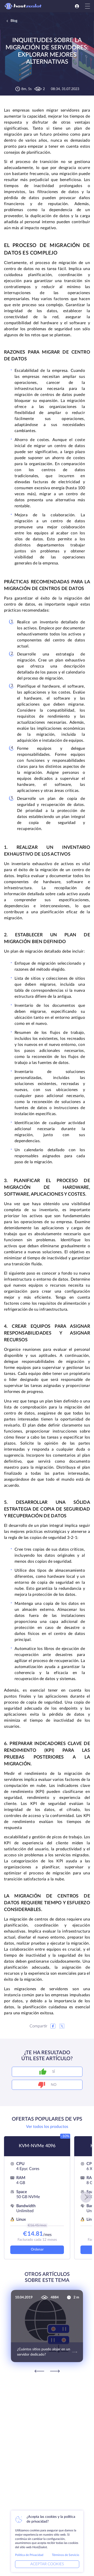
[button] (85, 2197)
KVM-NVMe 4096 (37, 2146)
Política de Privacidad (29, 2554)
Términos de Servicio (65, 2554)
